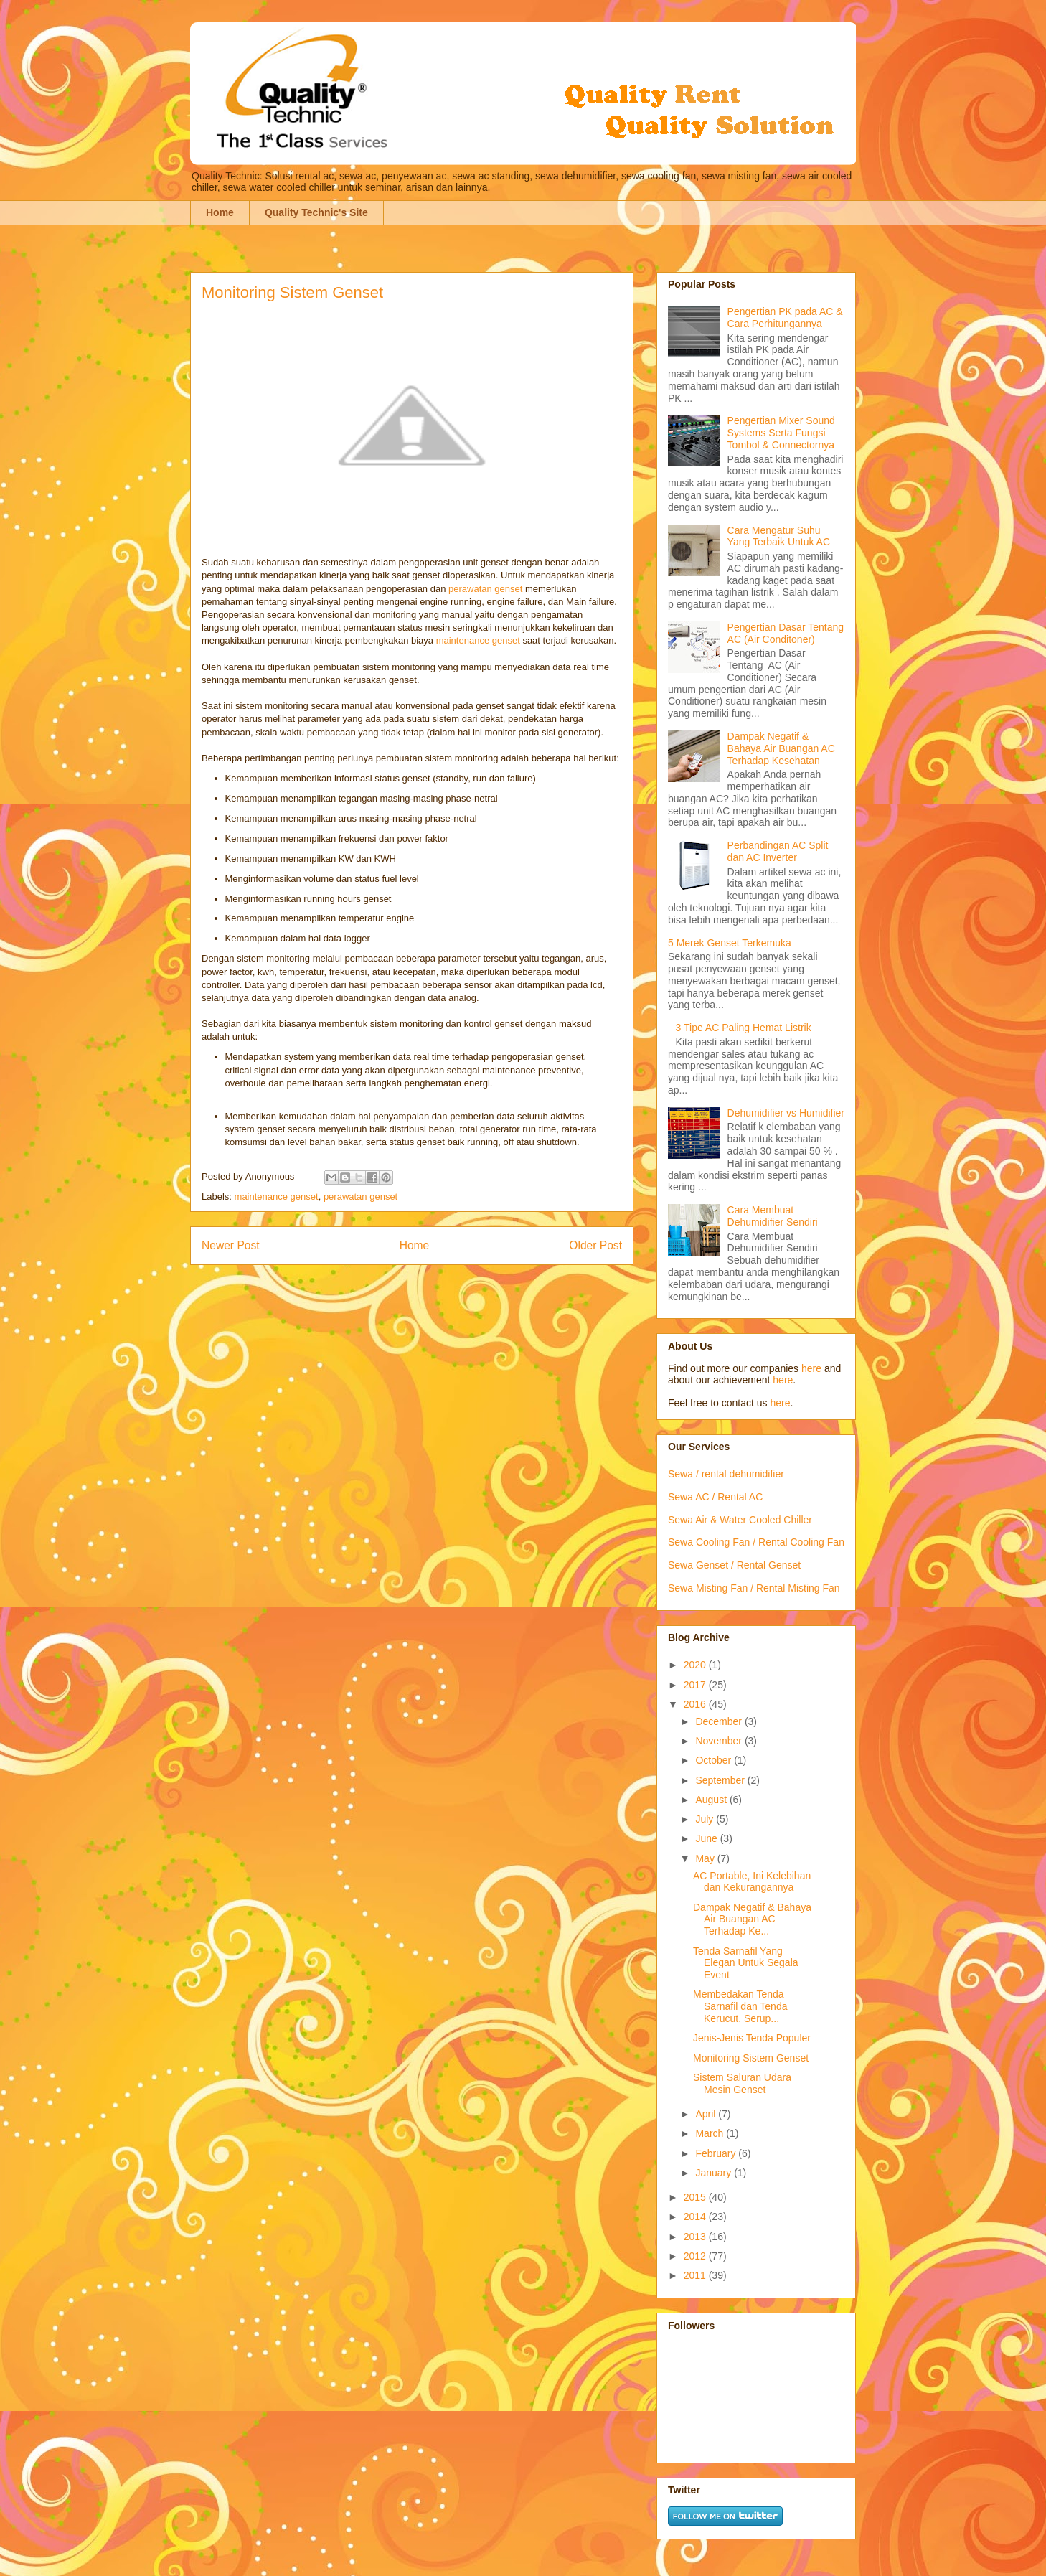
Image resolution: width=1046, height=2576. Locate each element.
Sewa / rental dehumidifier (726, 1474)
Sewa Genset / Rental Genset (734, 1565)
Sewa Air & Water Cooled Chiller (740, 1520)
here (811, 1368)
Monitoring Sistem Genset (751, 2058)
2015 (696, 2197)
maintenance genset (478, 640)
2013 (696, 2236)
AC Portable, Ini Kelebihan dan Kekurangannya (752, 1882)
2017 (696, 1685)
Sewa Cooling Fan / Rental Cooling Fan (756, 1542)
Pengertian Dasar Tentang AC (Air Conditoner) (785, 633)
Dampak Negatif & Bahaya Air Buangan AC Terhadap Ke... (752, 1919)
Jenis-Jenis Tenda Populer (752, 2038)
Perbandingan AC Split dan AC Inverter (778, 851)
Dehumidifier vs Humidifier (785, 1113)
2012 (696, 2256)
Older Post (595, 1245)
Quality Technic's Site (316, 212)
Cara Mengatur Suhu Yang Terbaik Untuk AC (778, 536)
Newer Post (231, 1245)
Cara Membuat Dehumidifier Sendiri (772, 1216)
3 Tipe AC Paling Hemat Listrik (743, 1027)
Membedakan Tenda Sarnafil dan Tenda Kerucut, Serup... (740, 2006)
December (719, 1721)
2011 (696, 2275)
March (710, 2133)
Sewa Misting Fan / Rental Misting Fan (754, 1588)
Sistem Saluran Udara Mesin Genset (742, 2083)
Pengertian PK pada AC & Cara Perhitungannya (785, 317)
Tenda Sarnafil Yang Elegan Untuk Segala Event (745, 1963)
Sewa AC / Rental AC (715, 1497)
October (714, 1760)
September (721, 1780)
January (714, 2172)
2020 (696, 1664)
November (719, 1741)
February (716, 2153)
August (712, 1799)
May (706, 1858)
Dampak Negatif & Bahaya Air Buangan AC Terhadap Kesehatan (781, 748)
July (705, 1819)
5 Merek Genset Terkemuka (729, 943)
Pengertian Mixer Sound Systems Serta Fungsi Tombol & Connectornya (781, 433)
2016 (696, 1704)
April (706, 2114)
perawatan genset (485, 588)
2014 (696, 2216)
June (707, 1838)
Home (220, 212)
